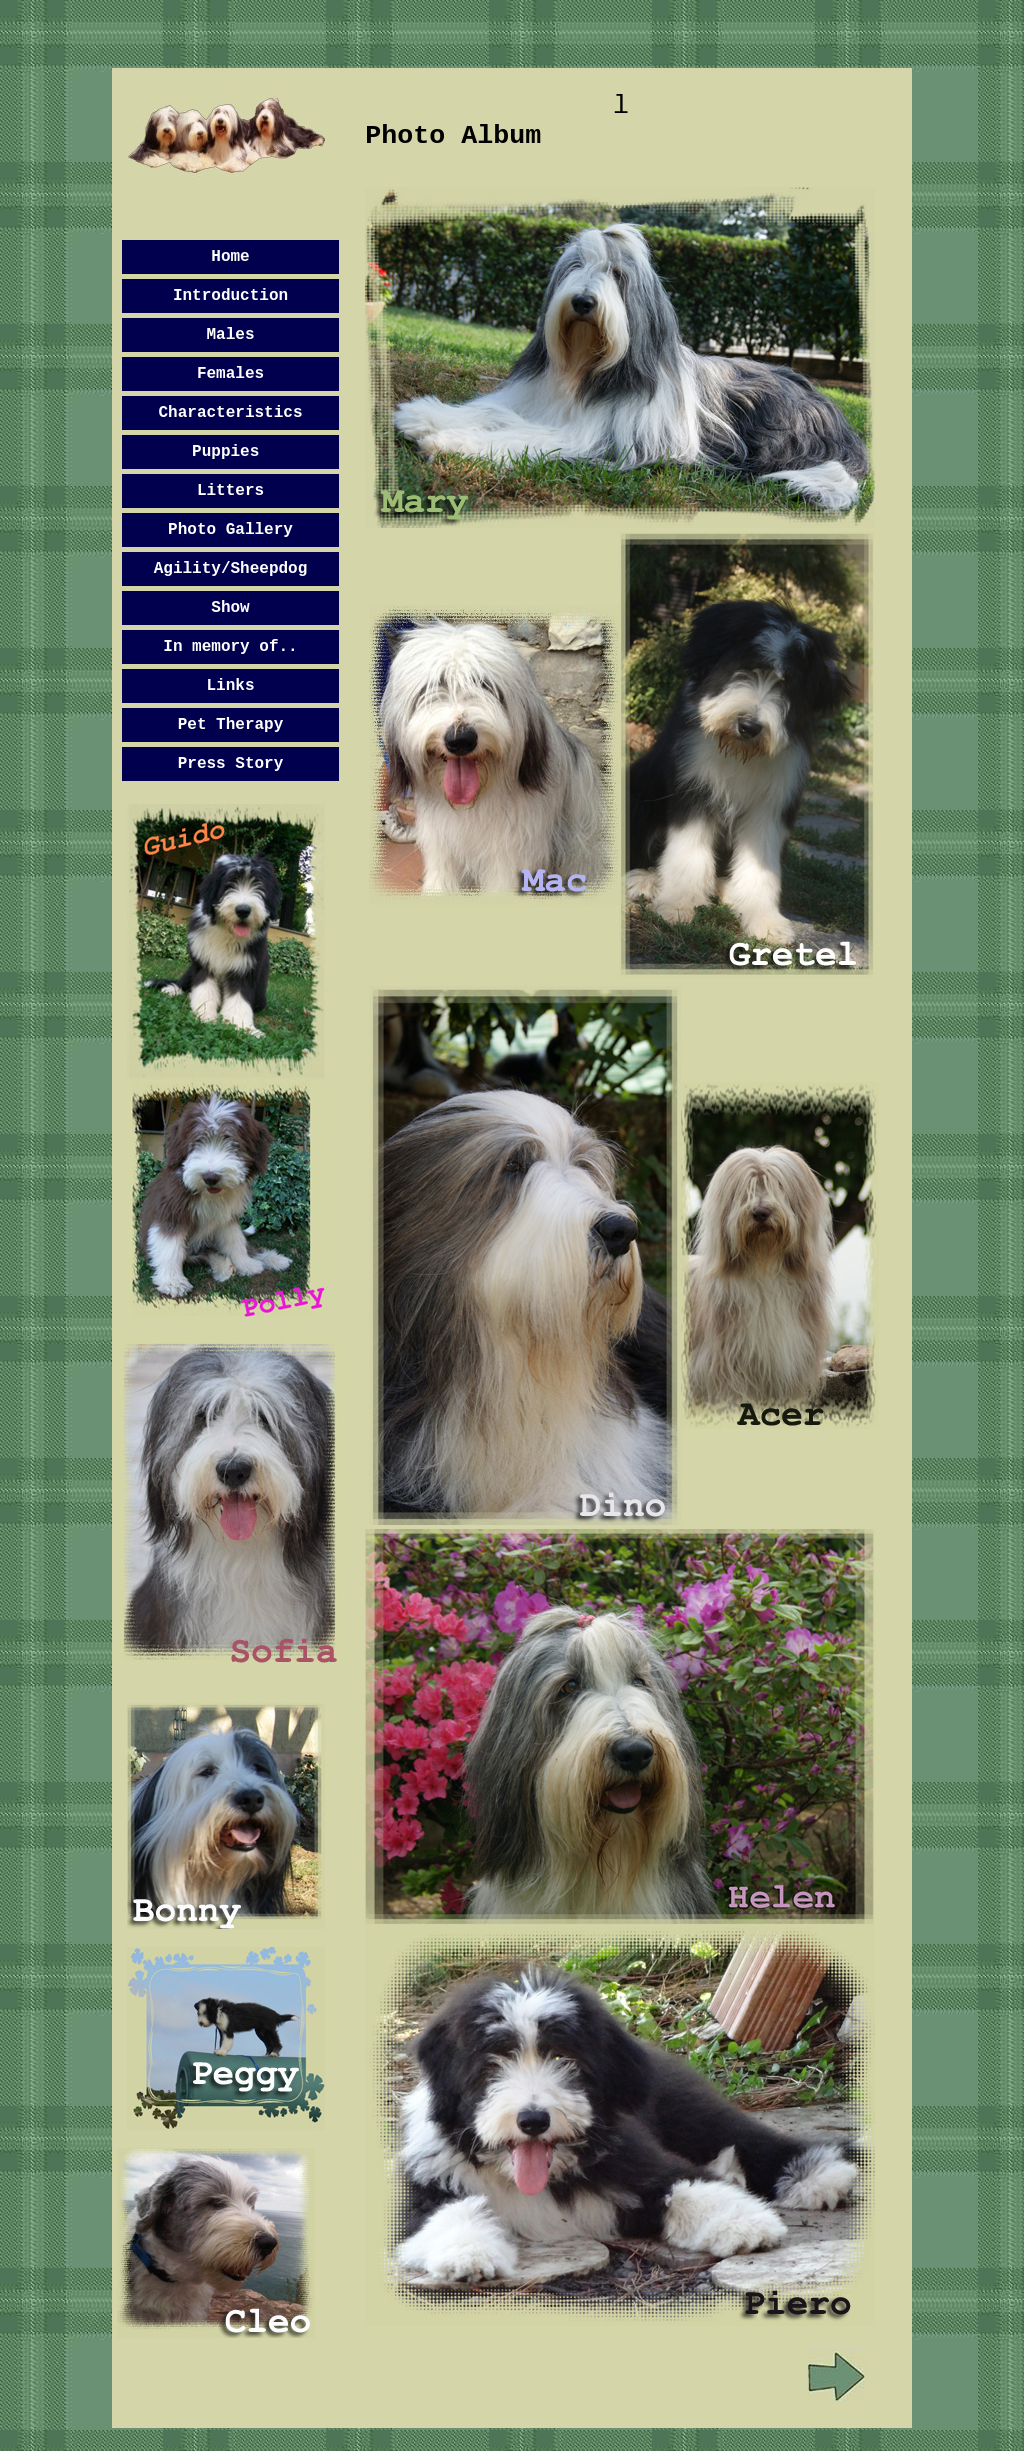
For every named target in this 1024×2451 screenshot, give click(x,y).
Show (230, 608)
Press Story (231, 764)
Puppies (225, 452)
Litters (230, 491)
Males (230, 335)
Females (230, 374)
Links (230, 686)
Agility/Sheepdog (231, 569)
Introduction (230, 296)
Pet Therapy (231, 725)
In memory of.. (230, 647)
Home (230, 257)
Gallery (259, 530)
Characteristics (230, 413)
